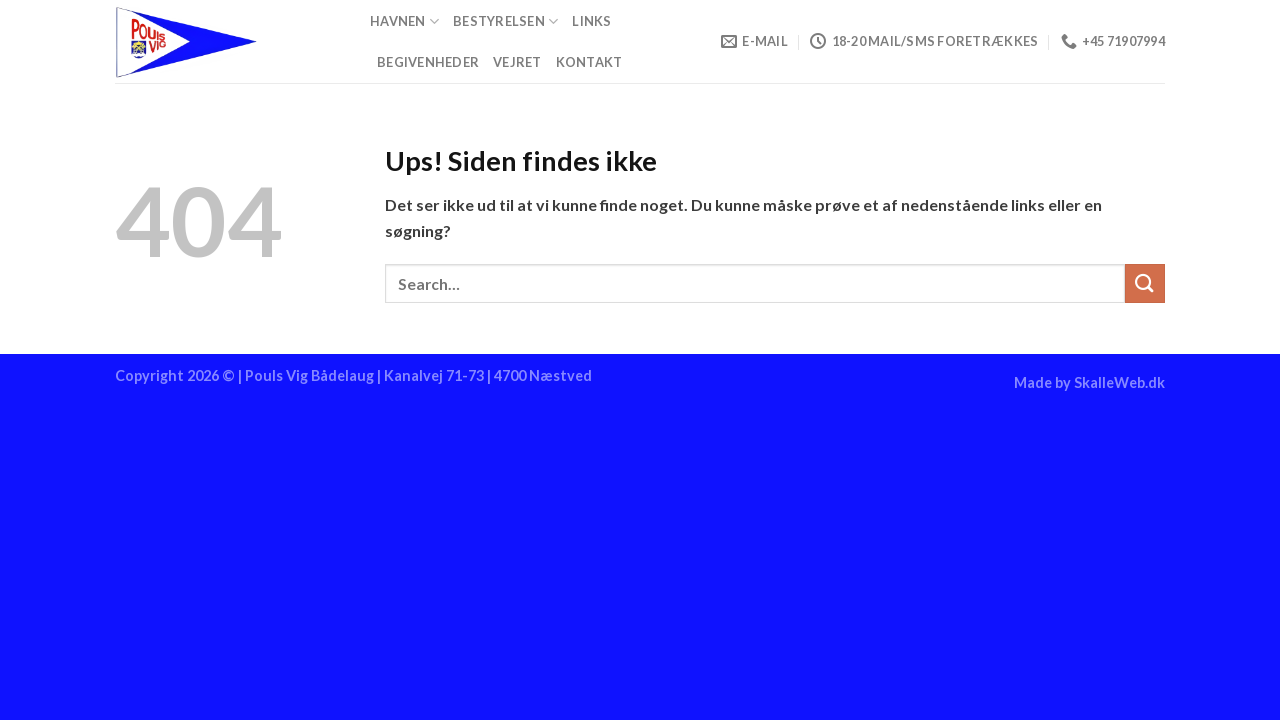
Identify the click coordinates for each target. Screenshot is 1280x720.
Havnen (404, 21)
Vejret (517, 62)
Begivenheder (428, 62)
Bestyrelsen (505, 21)
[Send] (1145, 283)
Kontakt (589, 62)
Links (591, 21)
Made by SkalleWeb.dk (1089, 382)
